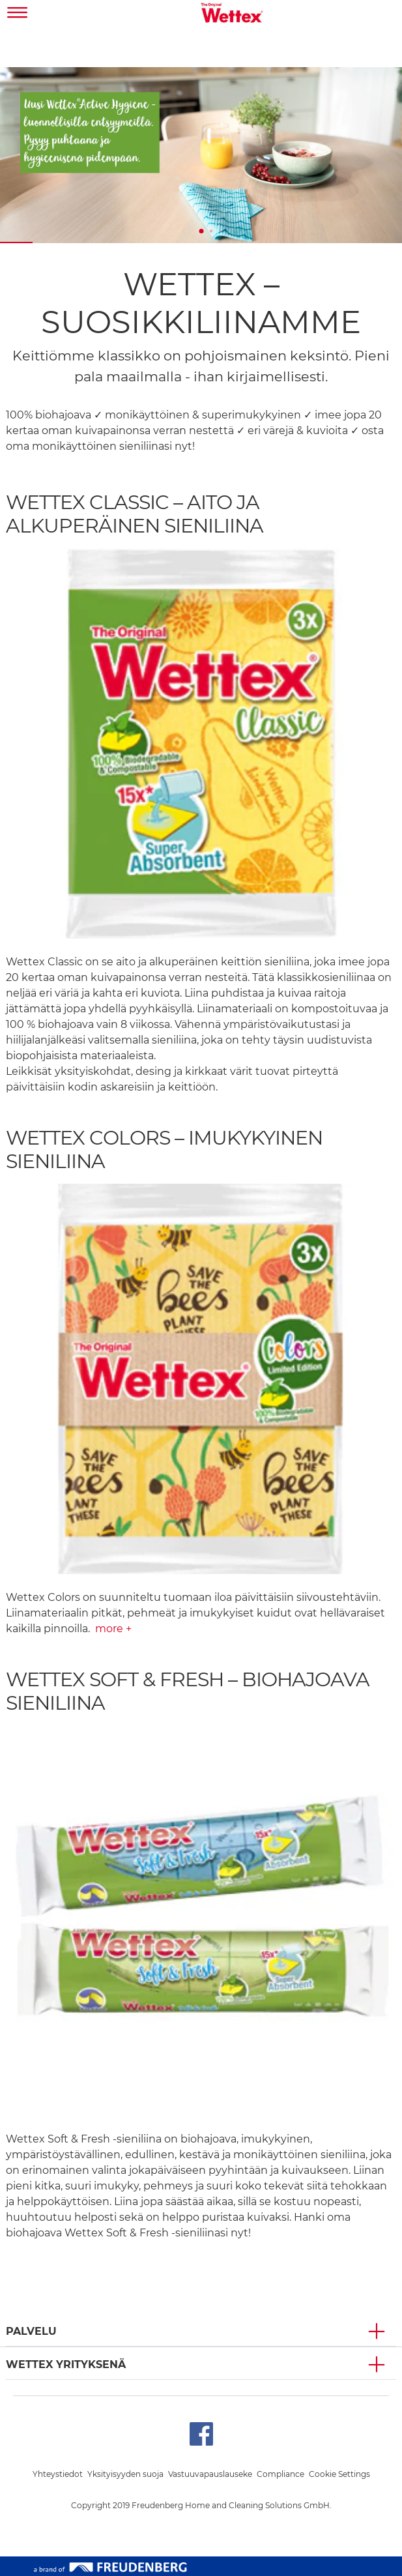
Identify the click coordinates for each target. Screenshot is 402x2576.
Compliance (280, 2474)
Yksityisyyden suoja (125, 2474)
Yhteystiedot (58, 2474)
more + (113, 1628)
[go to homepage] (232, 14)
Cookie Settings (339, 2474)
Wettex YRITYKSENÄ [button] (66, 2364)
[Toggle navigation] (17, 14)
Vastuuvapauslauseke (210, 2474)
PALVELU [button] (31, 2331)
